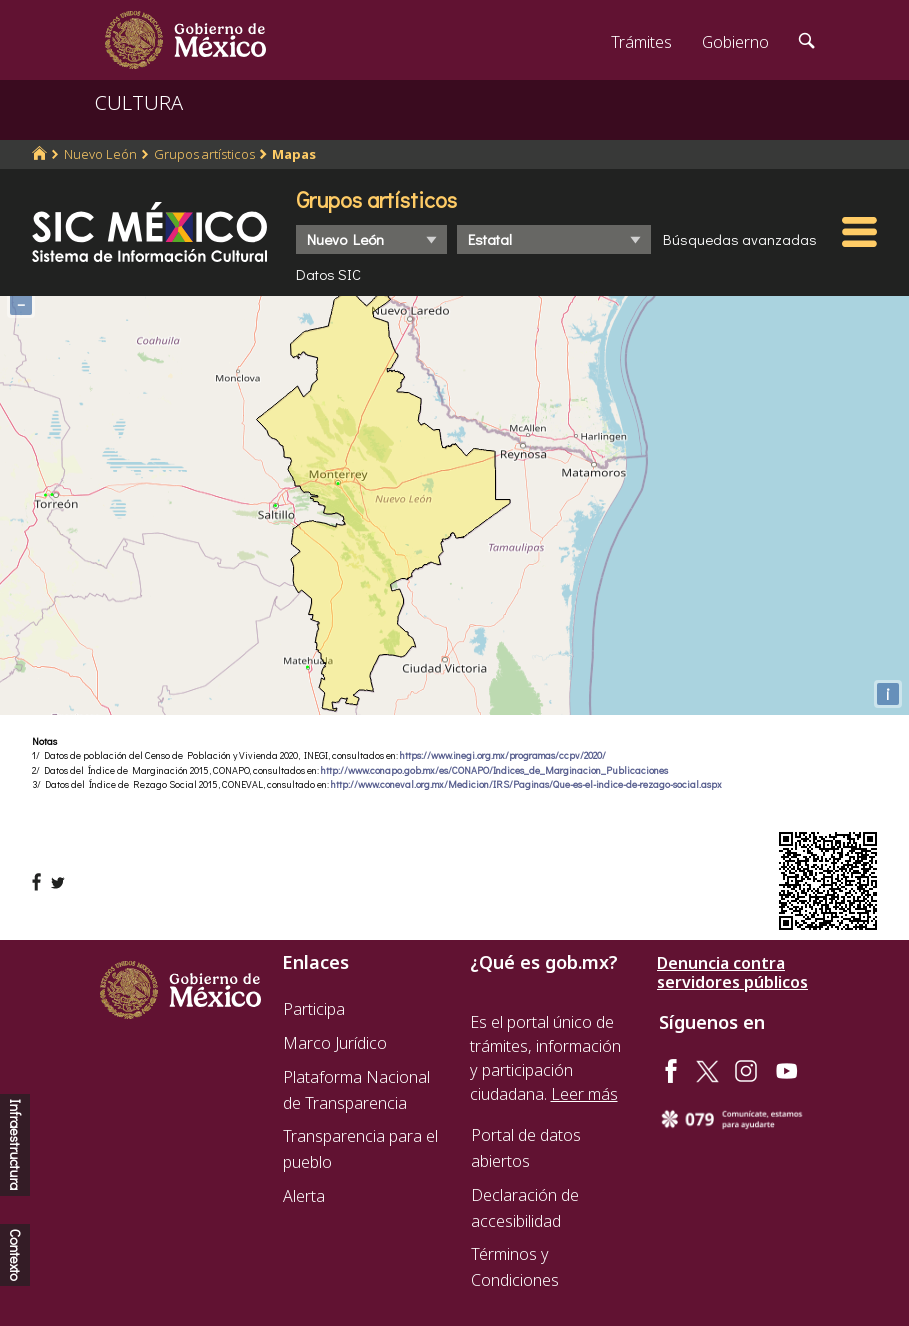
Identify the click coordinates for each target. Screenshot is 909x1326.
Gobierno (735, 42)
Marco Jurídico (335, 1043)
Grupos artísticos (204, 154)
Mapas (294, 154)
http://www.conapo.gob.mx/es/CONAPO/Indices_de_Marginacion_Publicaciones (494, 770)
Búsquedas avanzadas (740, 239)
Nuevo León (100, 154)
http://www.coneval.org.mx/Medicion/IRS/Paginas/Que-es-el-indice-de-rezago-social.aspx (526, 784)
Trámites (641, 42)
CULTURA (139, 102)
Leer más (584, 1094)
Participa (314, 1009)
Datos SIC (328, 274)
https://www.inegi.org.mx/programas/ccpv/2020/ (503, 755)
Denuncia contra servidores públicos (732, 973)
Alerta (304, 1196)
